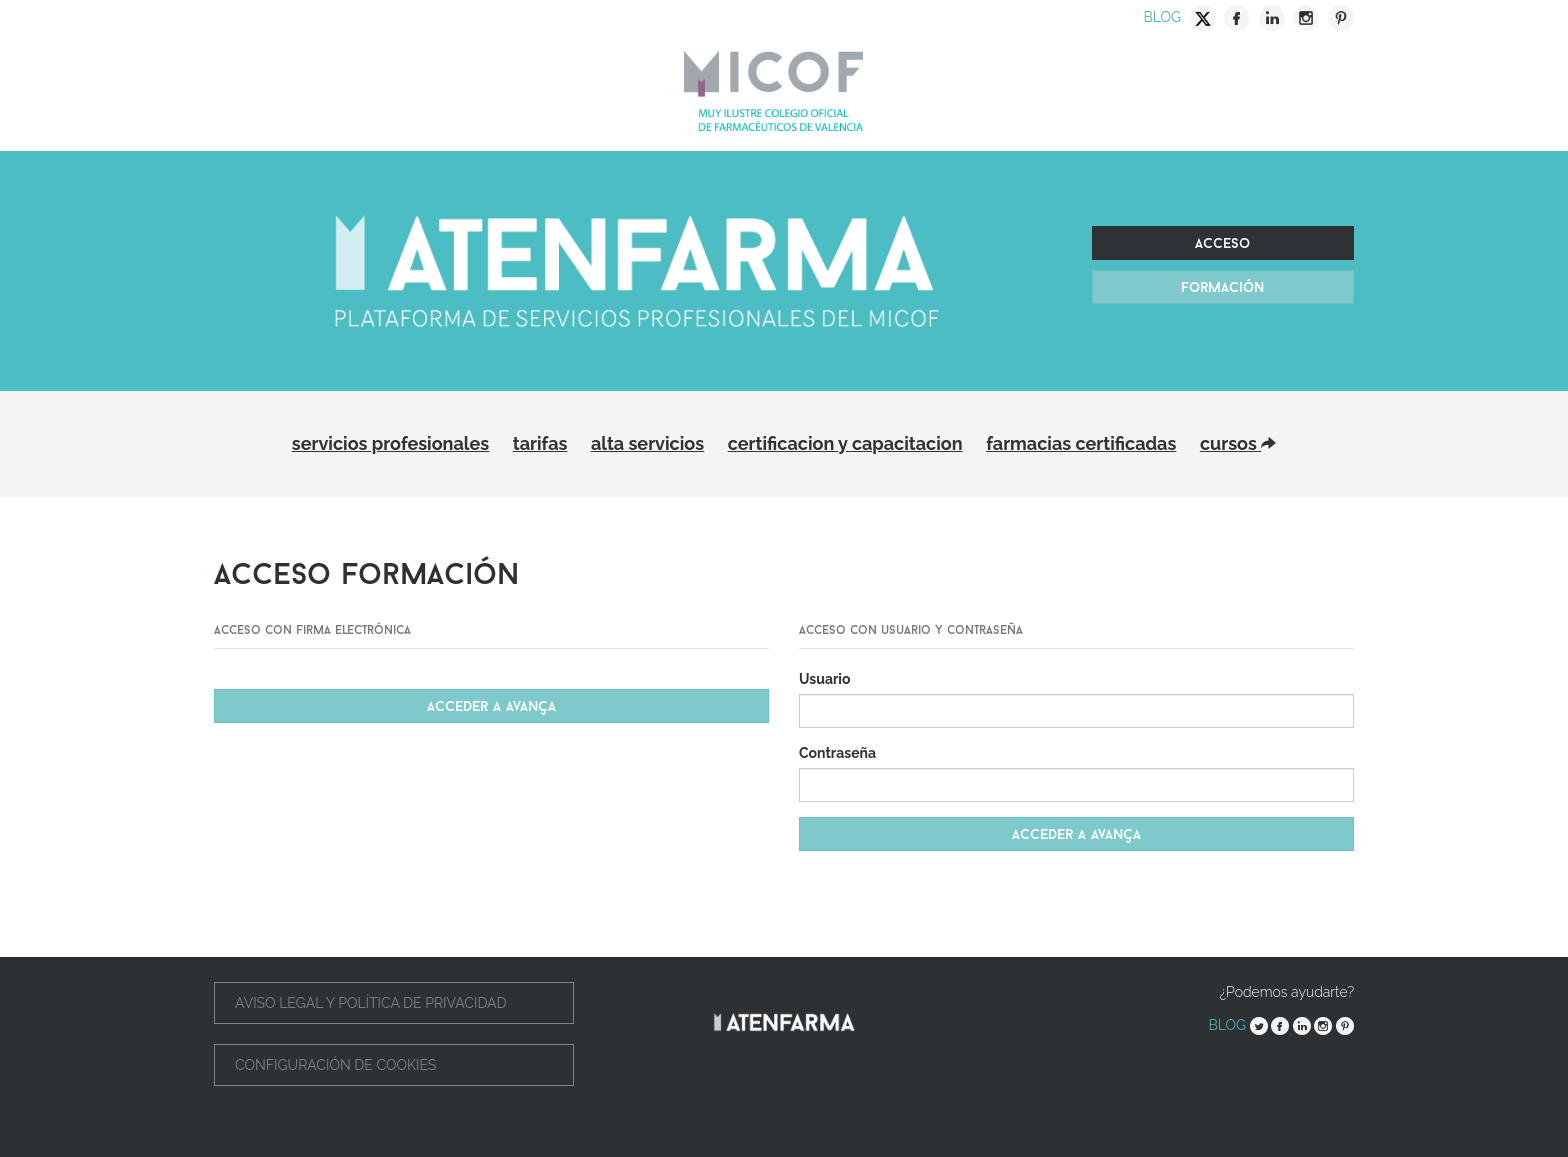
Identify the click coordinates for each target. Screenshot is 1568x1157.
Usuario (824, 679)
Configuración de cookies (335, 1065)
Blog (1162, 17)
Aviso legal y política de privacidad (371, 1003)
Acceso (1222, 243)
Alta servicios (647, 443)
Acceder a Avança (491, 706)
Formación (1222, 287)
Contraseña (837, 753)
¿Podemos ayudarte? (1287, 992)
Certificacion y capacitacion (845, 443)
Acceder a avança (1076, 834)
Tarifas (540, 443)
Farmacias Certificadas (1081, 443)
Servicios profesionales (390, 443)
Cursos (1238, 443)
